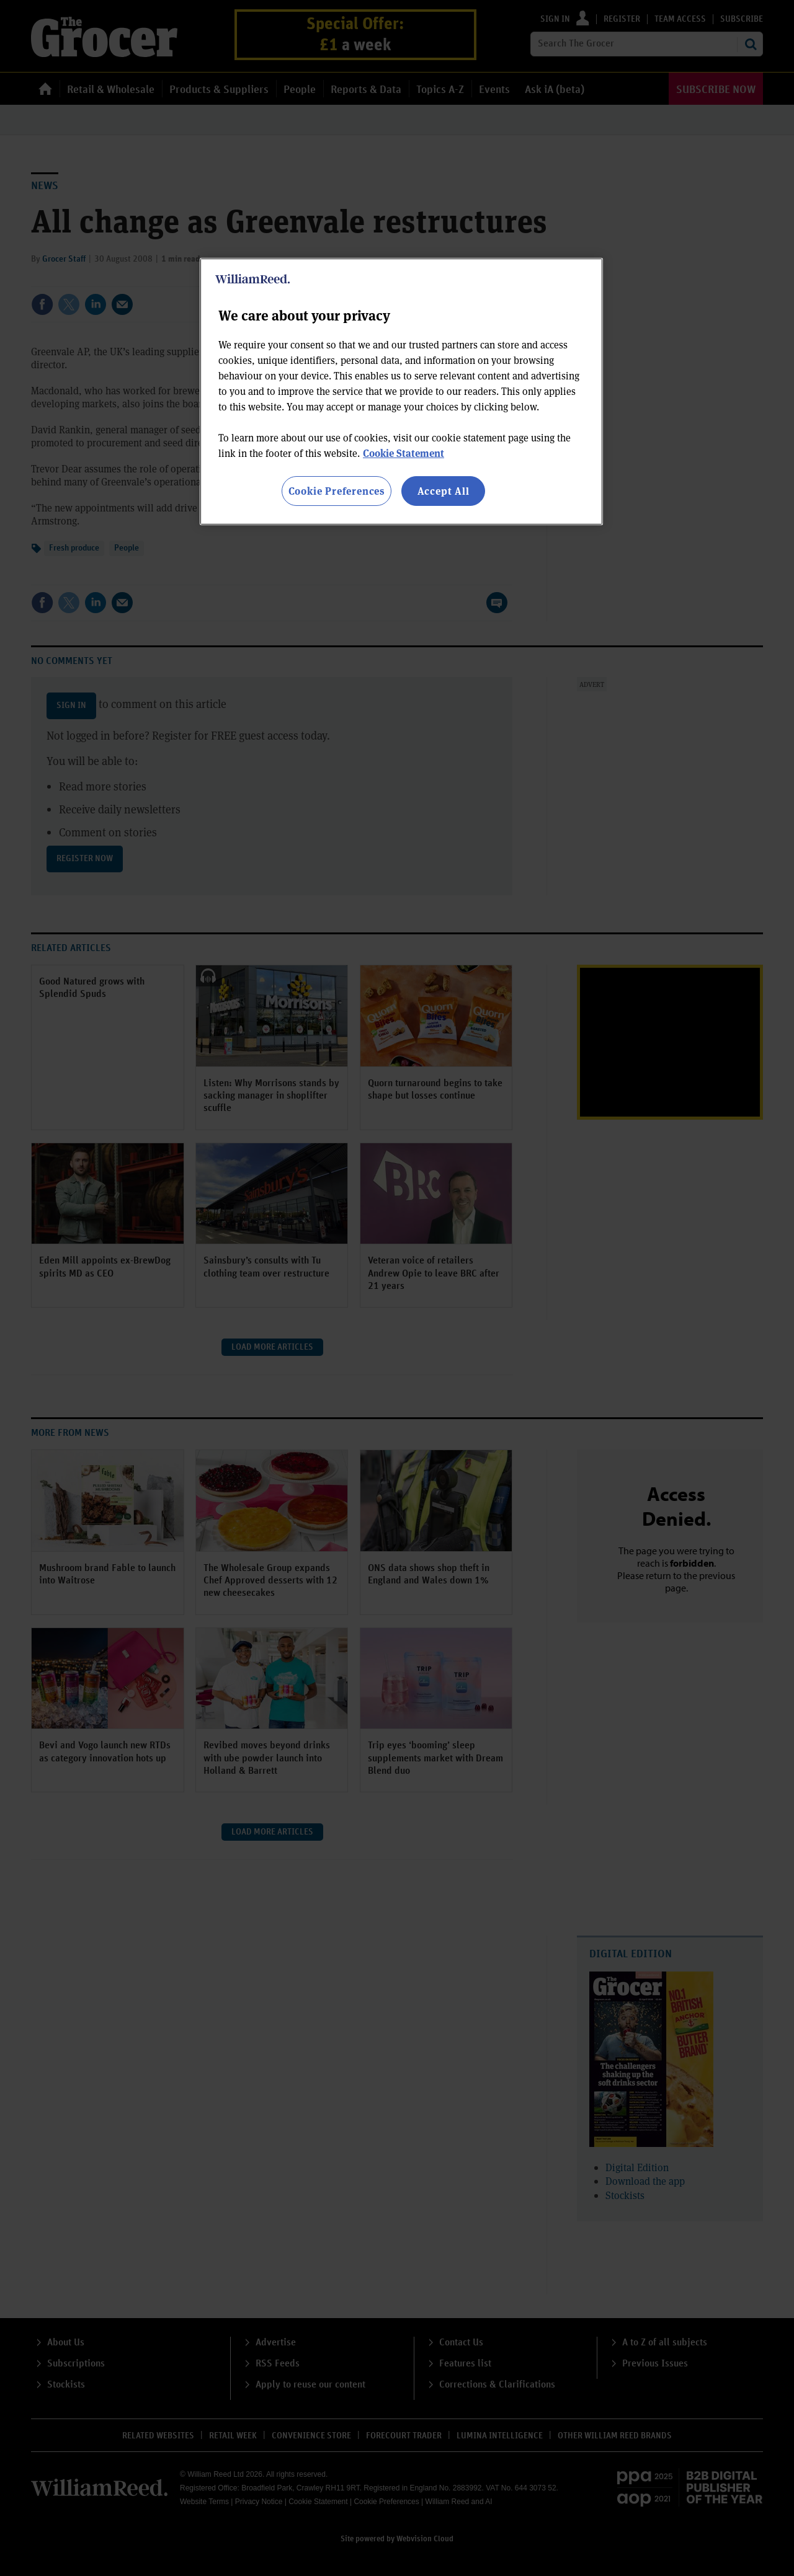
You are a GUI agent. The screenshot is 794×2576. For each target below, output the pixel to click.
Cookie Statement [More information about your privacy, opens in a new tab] (403, 453)
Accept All (443, 491)
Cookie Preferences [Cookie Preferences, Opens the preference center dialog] (336, 491)
